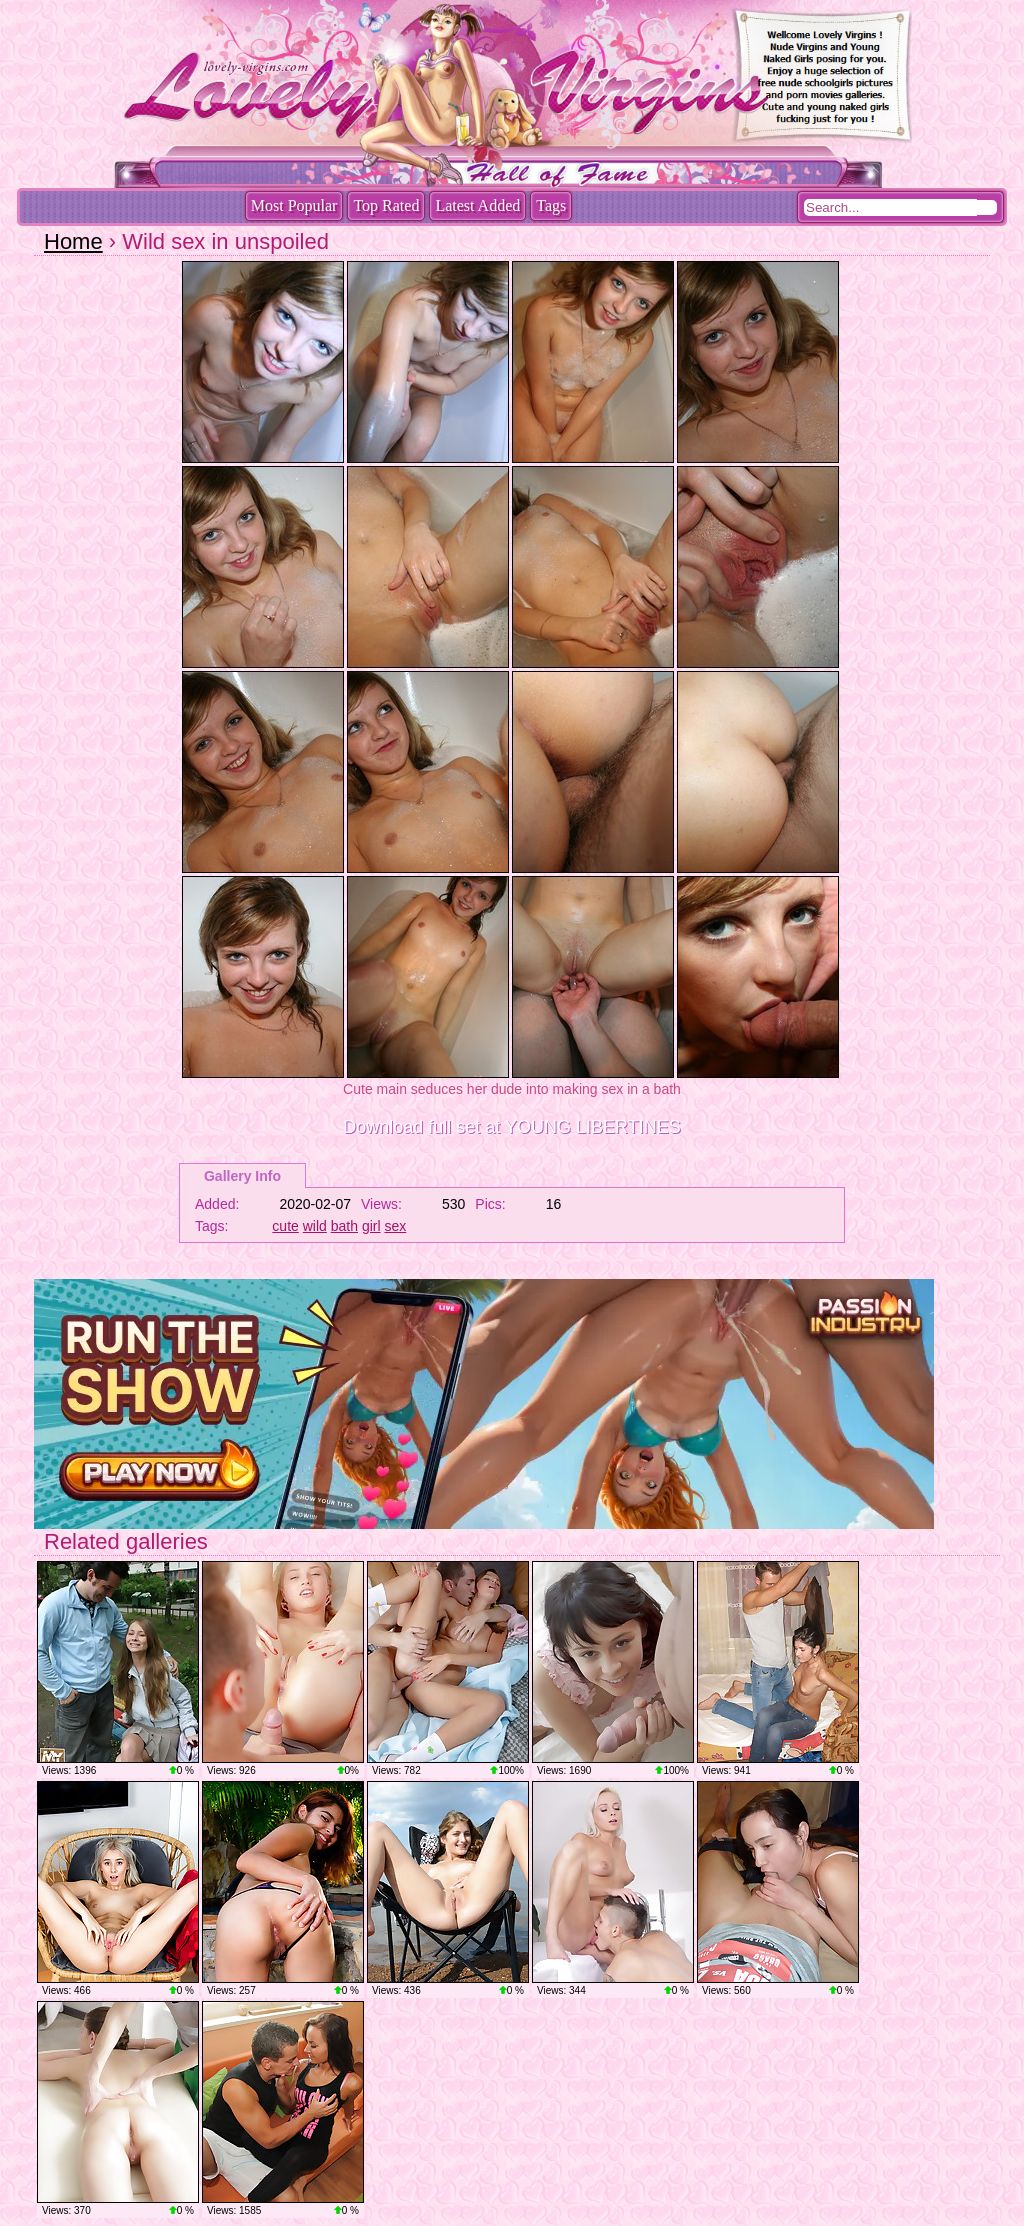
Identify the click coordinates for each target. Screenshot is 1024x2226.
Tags (551, 205)
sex (395, 1226)
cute (285, 1226)
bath (344, 1226)
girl (371, 1226)
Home (73, 241)
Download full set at (511, 1127)
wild (315, 1226)
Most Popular (294, 205)
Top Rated (386, 205)
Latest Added (477, 205)
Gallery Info (242, 1176)
